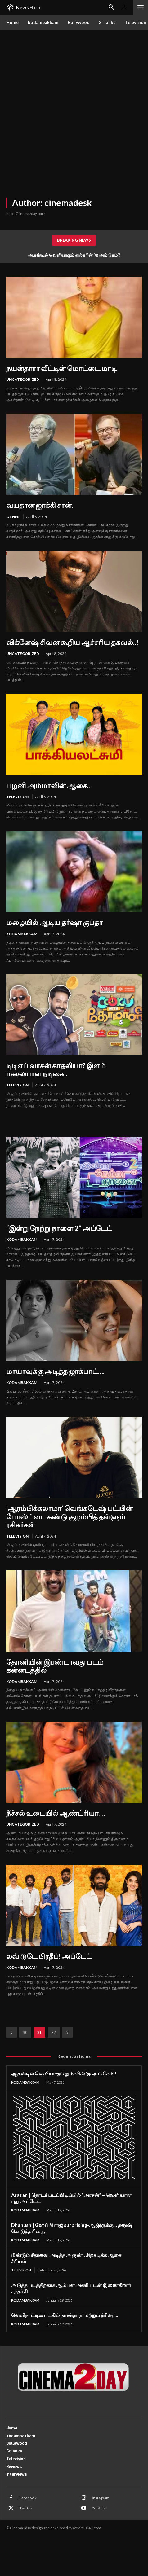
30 (25, 2032)
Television (17, 796)
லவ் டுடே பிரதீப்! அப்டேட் (49, 1956)
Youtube (99, 2508)
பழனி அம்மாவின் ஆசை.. (48, 785)
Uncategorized (22, 379)
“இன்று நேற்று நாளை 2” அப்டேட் (59, 1228)
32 (54, 2032)
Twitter (25, 2508)
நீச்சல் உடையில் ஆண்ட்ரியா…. (55, 1813)
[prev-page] (11, 2032)
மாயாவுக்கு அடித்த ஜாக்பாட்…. (55, 1371)
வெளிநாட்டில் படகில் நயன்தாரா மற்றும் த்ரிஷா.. (64, 2315)
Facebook (28, 2497)
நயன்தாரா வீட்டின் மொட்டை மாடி (61, 368)
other (13, 516)
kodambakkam (21, 934)
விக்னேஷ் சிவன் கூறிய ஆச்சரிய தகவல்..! (72, 642)
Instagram (100, 2497)
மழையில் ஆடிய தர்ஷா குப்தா (54, 922)
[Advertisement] (74, 107)
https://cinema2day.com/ (25, 214)
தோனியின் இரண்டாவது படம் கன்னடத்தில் (55, 1665)
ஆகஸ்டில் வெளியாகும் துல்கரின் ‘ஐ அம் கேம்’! (74, 254)
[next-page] (67, 2032)
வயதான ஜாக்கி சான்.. (40, 505)
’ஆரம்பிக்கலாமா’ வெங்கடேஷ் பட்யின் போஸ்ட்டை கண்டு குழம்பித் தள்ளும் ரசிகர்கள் (69, 1516)
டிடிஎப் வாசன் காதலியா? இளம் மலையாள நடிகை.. (56, 1069)
